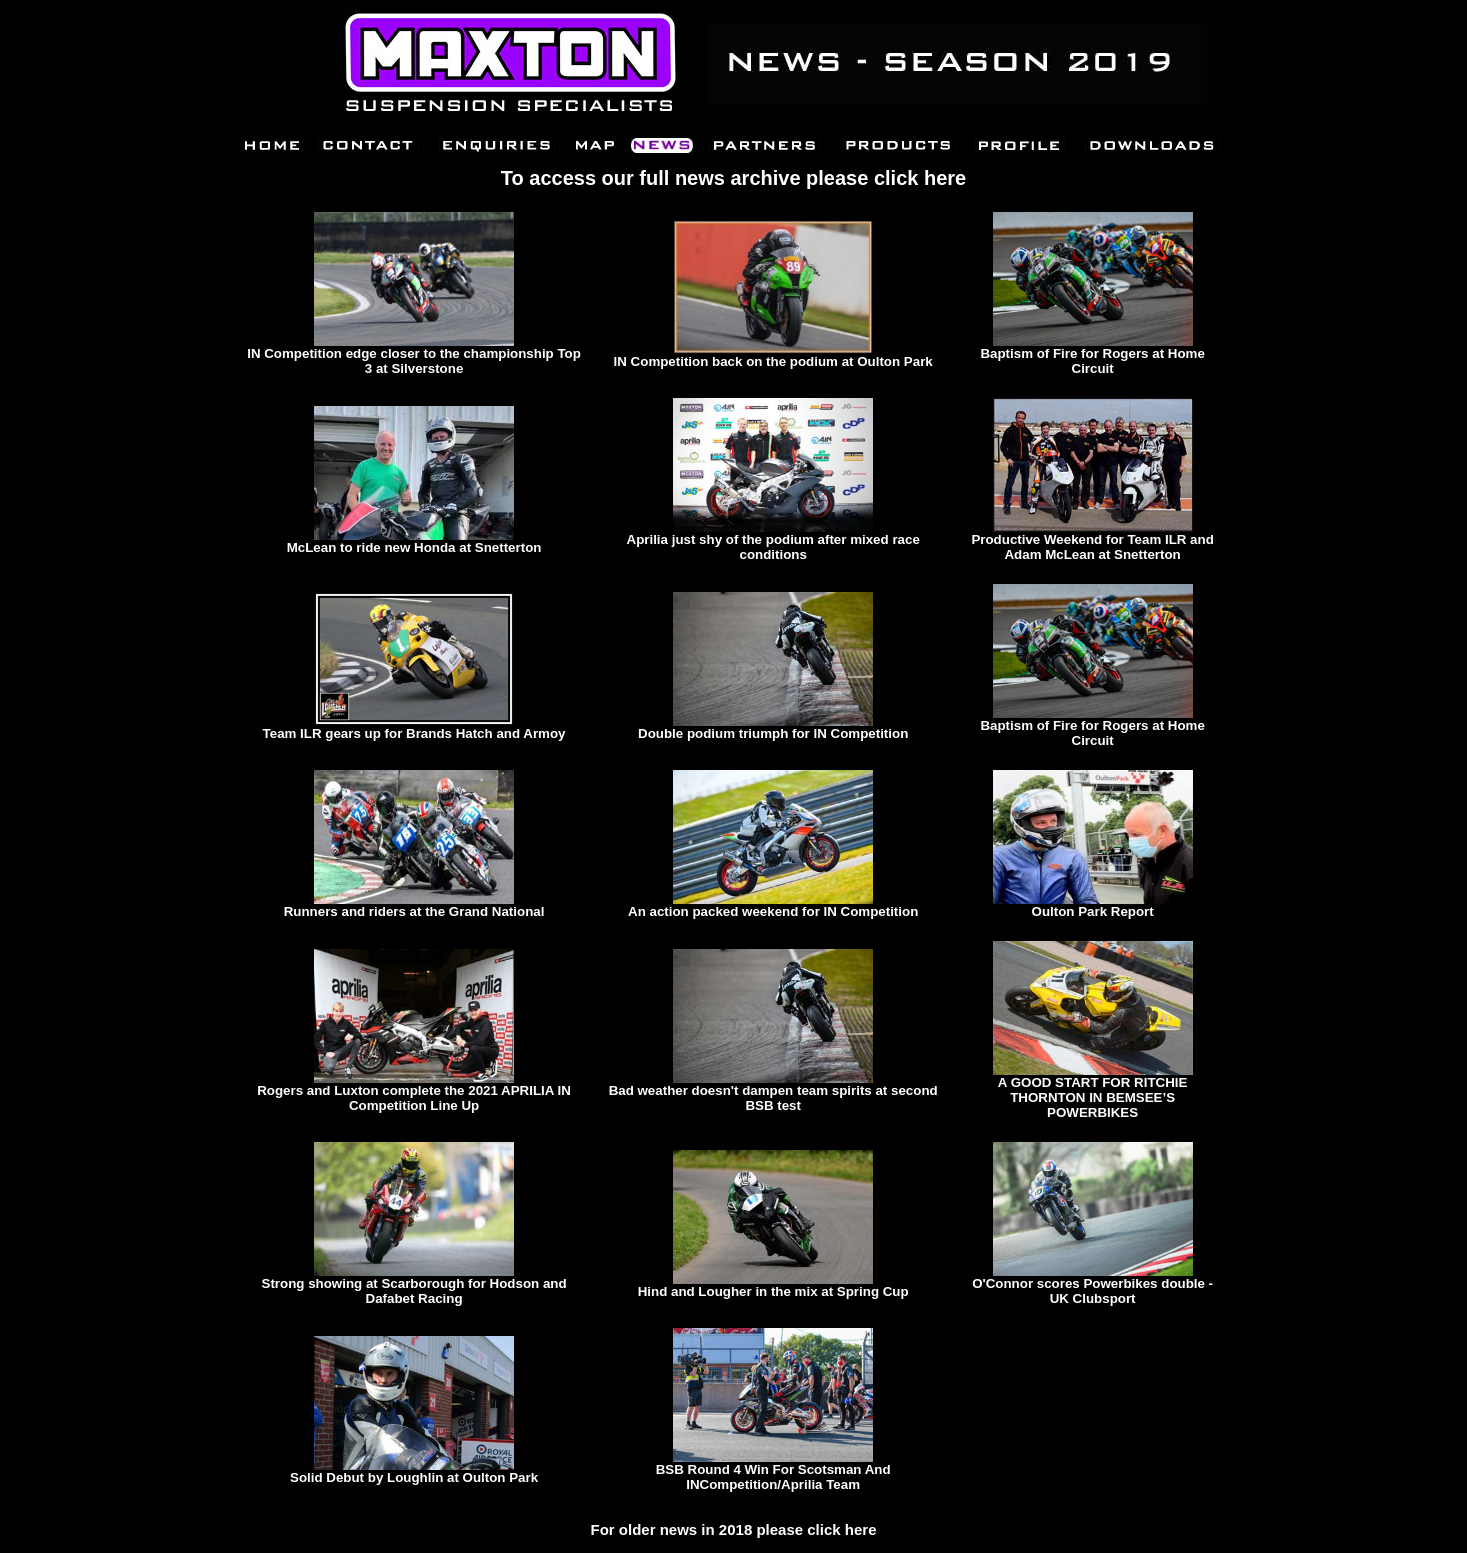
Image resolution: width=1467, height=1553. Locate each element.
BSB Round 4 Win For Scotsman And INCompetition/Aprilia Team (773, 1477)
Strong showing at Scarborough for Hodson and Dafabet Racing (414, 1291)
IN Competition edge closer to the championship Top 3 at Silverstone (414, 361)
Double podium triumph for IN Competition (773, 733)
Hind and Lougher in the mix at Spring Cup (773, 1291)
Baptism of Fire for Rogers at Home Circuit (1092, 361)
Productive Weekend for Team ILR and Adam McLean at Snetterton (1092, 547)
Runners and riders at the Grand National (414, 911)
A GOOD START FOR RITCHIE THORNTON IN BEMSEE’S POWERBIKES (1093, 1097)
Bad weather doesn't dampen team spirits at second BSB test (773, 1098)
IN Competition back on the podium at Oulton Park (773, 361)
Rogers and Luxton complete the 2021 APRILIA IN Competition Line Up (414, 1098)
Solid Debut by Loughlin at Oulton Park (414, 1477)
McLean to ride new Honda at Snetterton (414, 547)
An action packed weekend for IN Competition (773, 911)
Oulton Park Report (1093, 911)
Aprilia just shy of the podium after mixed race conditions (773, 547)
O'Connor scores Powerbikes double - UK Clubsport (1092, 1291)
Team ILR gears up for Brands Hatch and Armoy (414, 733)
